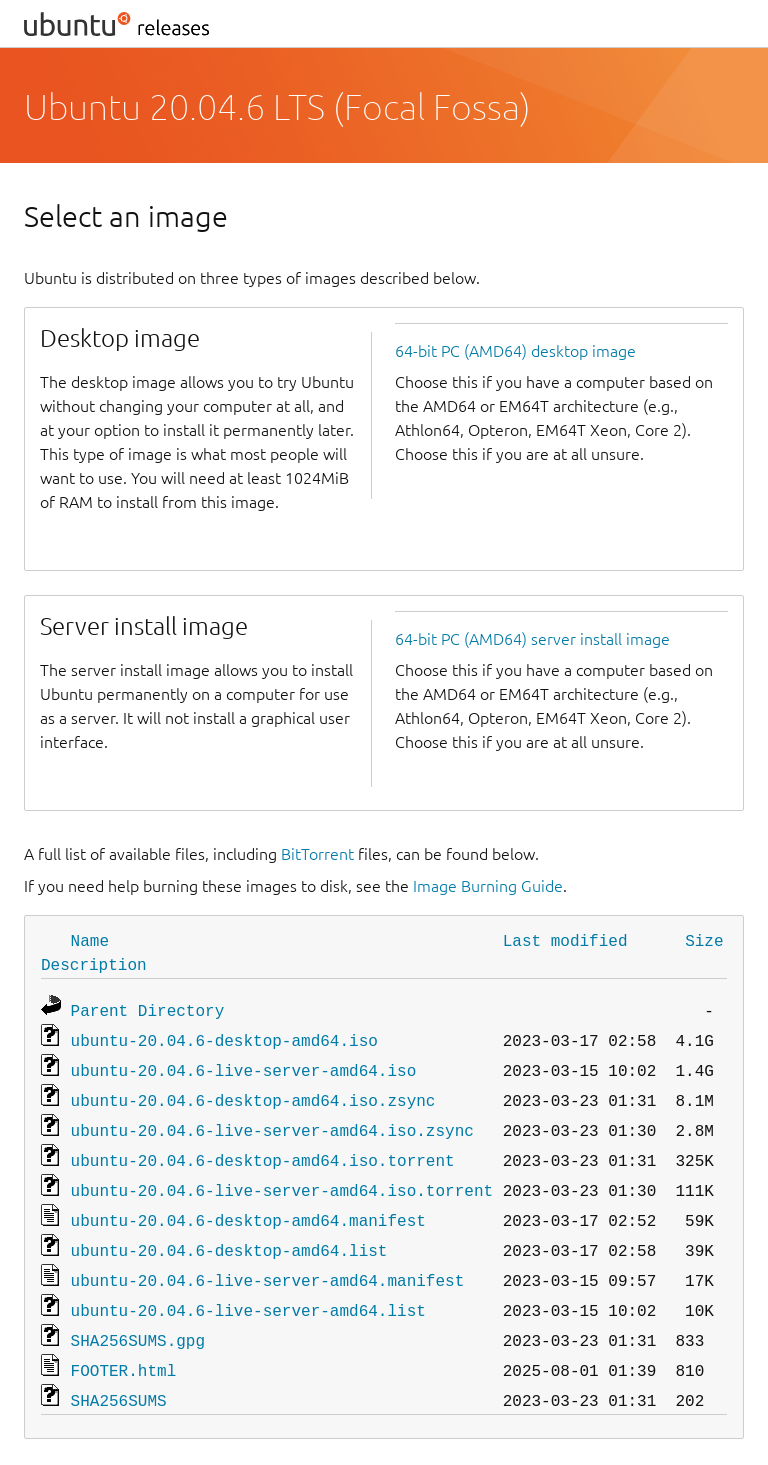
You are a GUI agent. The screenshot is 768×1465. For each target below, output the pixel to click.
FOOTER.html (124, 1344)
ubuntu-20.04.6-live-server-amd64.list (248, 1288)
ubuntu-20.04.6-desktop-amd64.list (229, 1232)
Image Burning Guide (488, 886)
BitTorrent (317, 854)
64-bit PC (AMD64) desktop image (515, 351)
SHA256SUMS (119, 1372)
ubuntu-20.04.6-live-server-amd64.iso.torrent (282, 1176)
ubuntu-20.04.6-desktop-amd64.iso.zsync (253, 1092)
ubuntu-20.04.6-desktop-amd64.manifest (248, 1204)
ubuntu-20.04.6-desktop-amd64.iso (224, 1036)
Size (704, 940)
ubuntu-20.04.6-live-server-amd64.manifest (268, 1260)
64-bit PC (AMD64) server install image (532, 639)
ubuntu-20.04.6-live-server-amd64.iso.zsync (272, 1120)
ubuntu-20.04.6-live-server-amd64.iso (244, 1064)
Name (90, 940)
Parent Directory (148, 1008)
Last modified (565, 940)
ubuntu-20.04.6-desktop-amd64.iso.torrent (263, 1148)
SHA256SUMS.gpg (138, 1316)
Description (94, 964)
